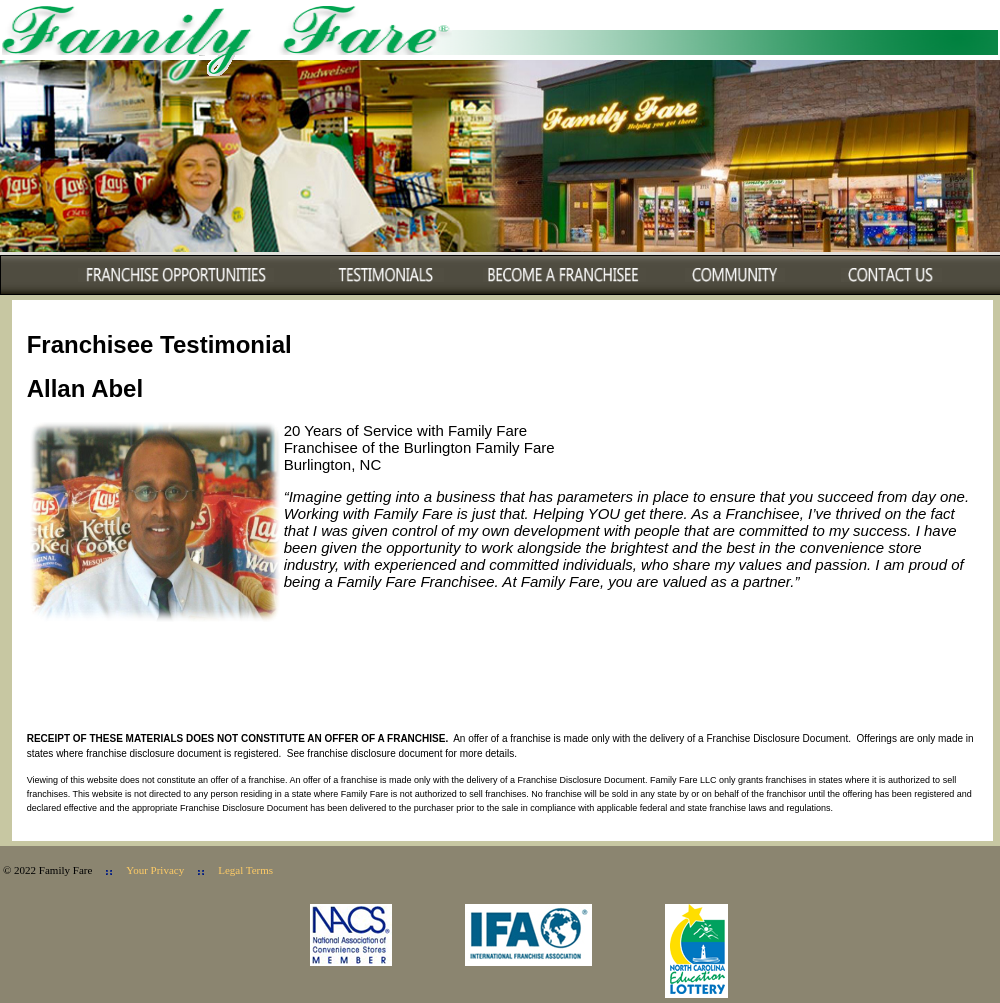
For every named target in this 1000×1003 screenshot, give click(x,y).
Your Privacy (155, 870)
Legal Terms (245, 870)
